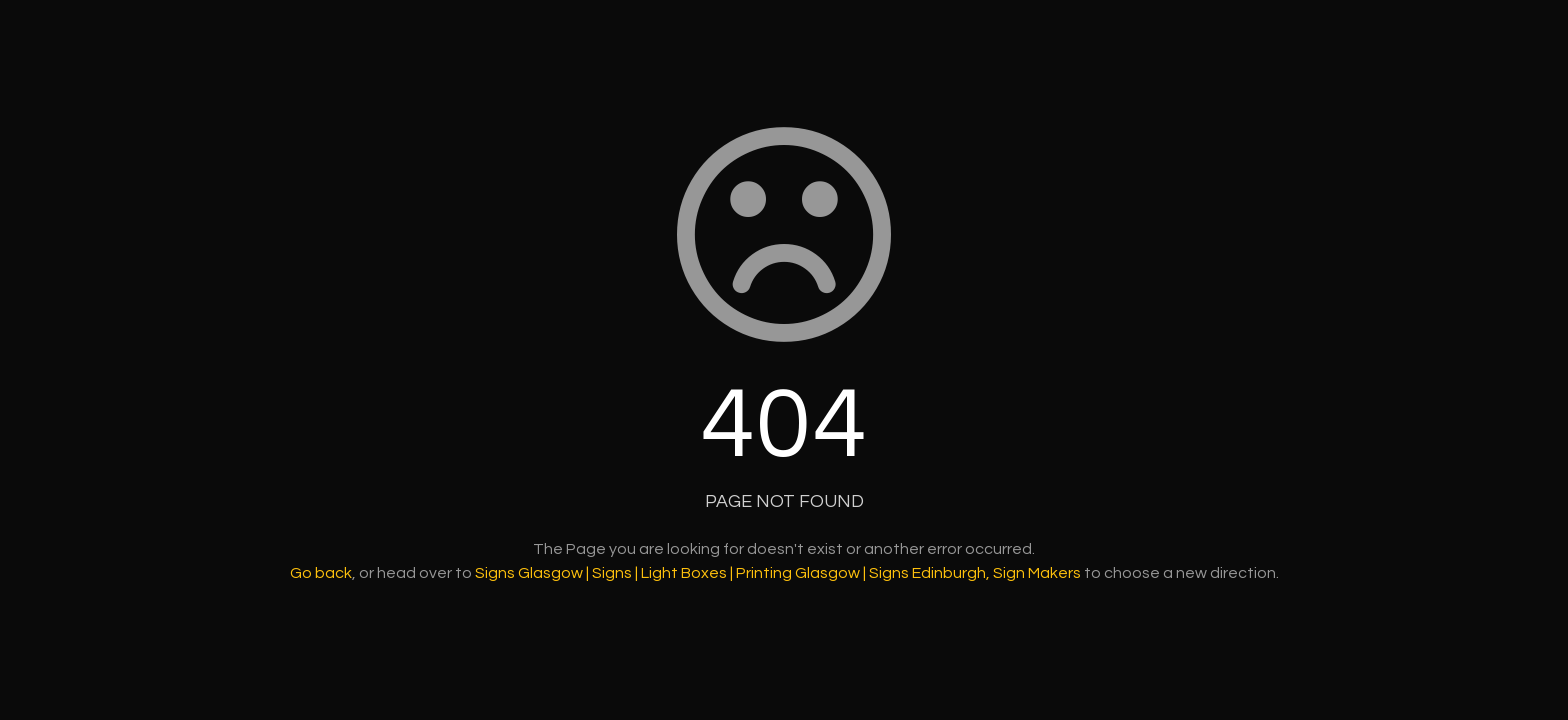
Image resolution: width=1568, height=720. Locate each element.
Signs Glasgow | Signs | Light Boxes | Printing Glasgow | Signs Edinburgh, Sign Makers (778, 573)
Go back (321, 573)
